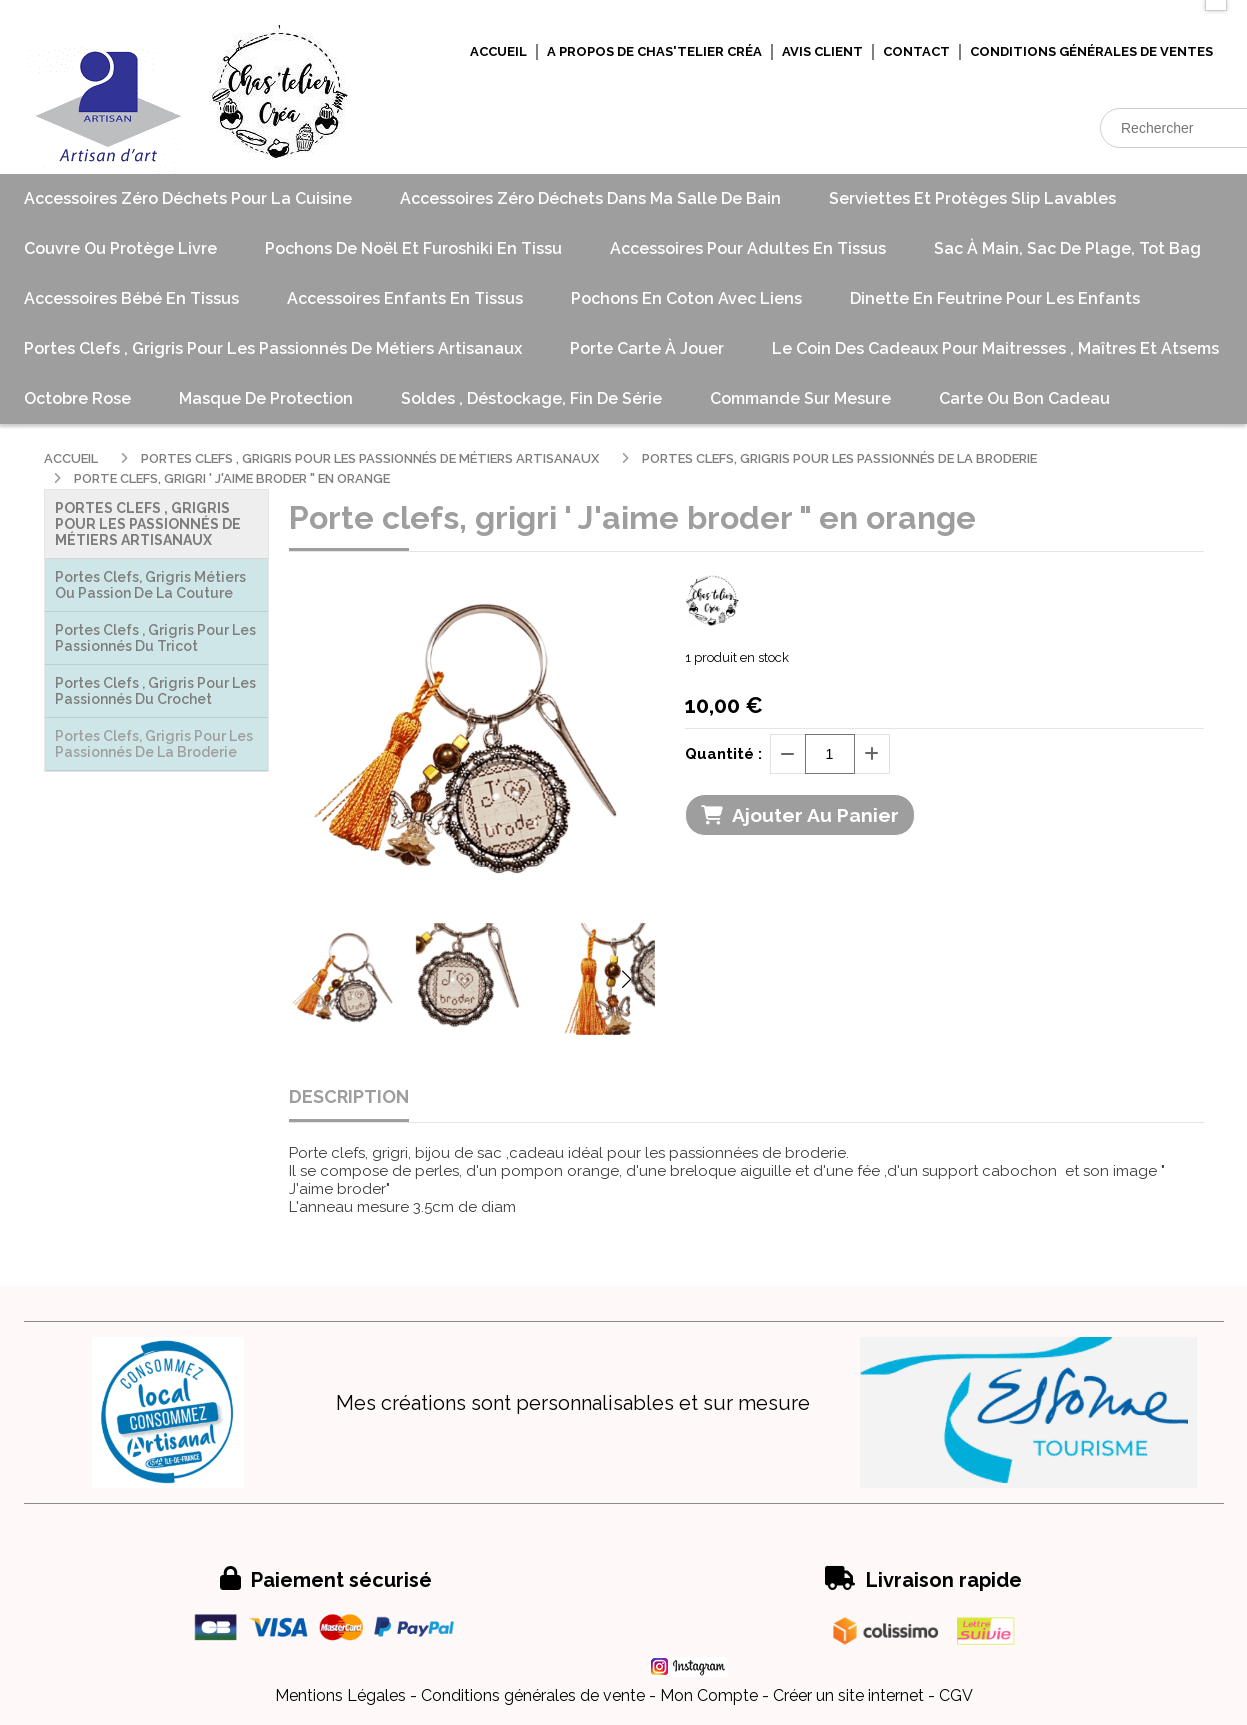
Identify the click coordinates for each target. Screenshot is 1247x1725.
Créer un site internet (848, 1695)
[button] (627, 979)
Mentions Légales (340, 1695)
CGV (956, 1695)
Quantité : (723, 754)
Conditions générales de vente (533, 1695)
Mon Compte (709, 1695)
